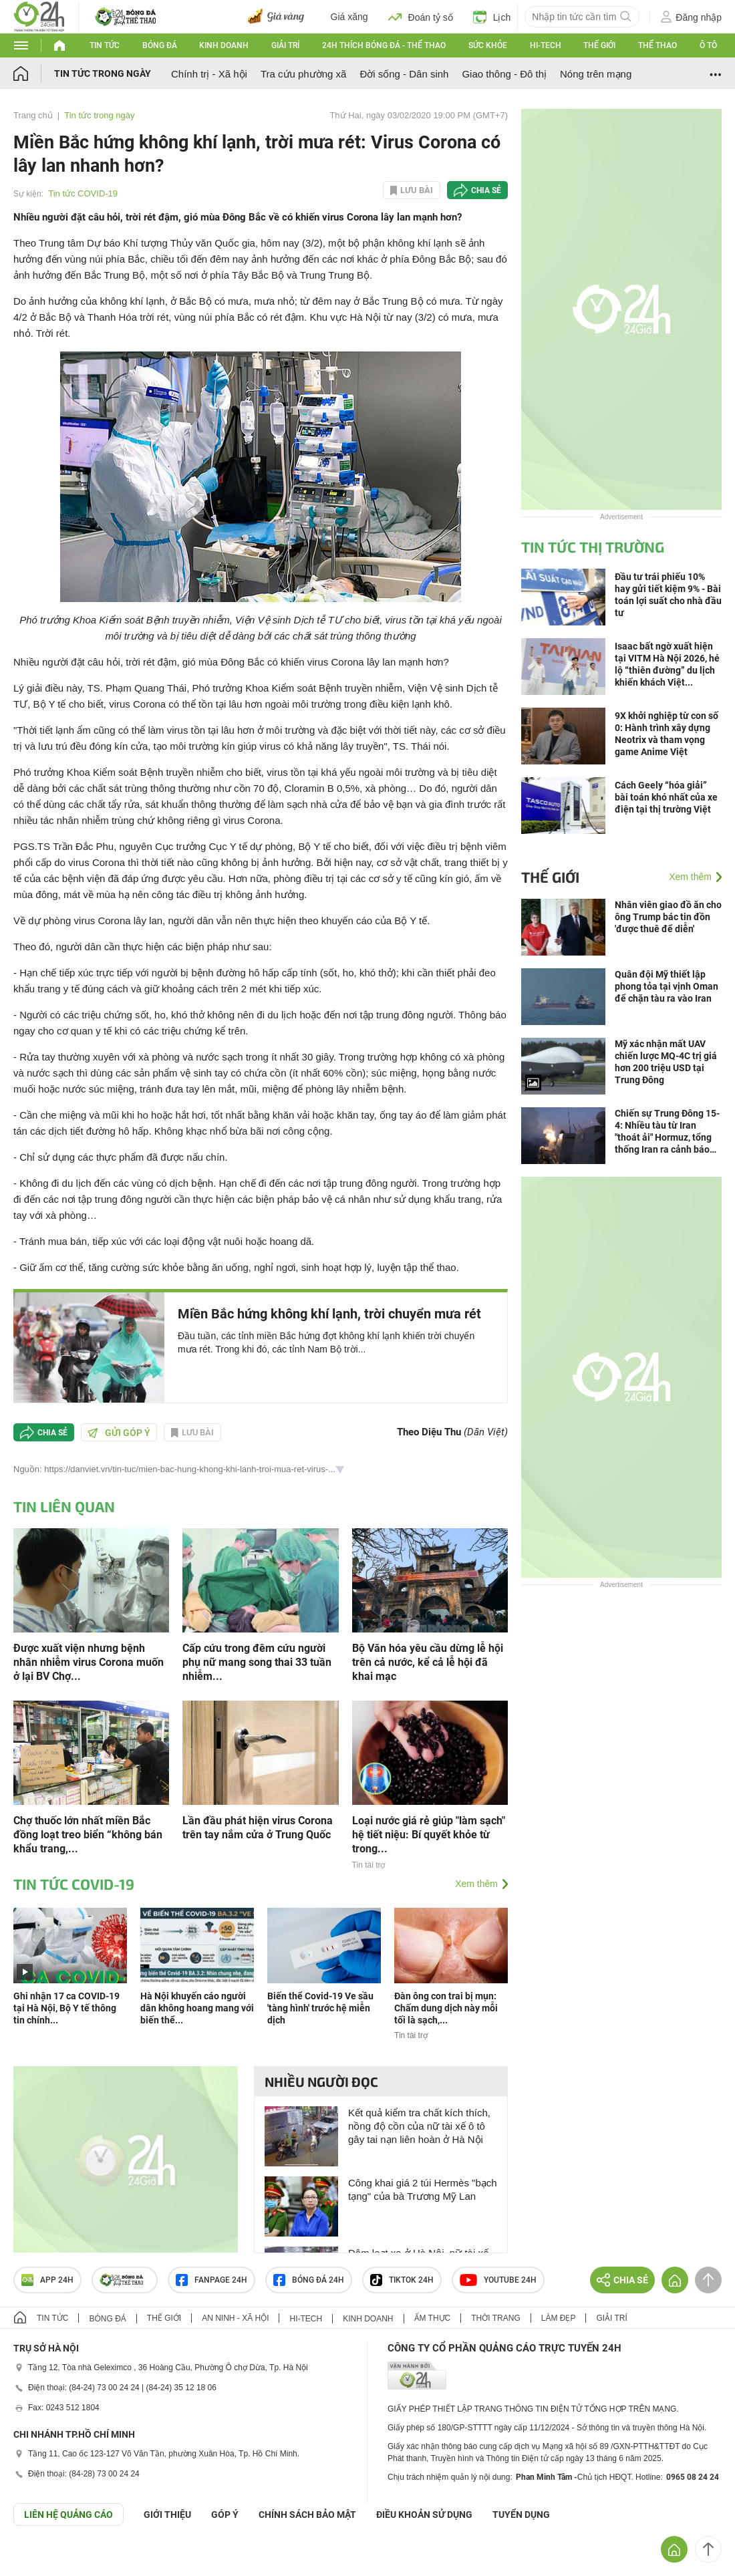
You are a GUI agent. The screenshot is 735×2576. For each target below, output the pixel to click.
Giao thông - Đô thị (504, 74)
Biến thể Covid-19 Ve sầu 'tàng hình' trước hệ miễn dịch (320, 2008)
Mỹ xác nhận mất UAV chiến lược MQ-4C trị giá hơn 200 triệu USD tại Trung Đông (666, 1061)
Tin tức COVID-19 (83, 193)
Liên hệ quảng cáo (68, 2514)
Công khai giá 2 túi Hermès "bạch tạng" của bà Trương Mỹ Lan (422, 2189)
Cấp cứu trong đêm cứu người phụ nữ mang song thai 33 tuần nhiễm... (256, 1662)
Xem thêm (476, 1883)
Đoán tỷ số (420, 16)
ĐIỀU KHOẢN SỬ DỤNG (424, 2514)
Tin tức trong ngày (102, 73)
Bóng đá (159, 45)
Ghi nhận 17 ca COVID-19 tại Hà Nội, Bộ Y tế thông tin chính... (66, 2008)
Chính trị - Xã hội (209, 74)
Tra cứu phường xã (304, 74)
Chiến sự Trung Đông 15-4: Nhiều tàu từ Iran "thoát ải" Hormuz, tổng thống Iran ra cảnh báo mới (667, 1131)
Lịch (492, 16)
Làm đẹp (558, 2318)
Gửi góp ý (119, 1432)
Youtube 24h (498, 2280)
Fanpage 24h (211, 2280)
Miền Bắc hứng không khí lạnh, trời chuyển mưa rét (329, 1314)
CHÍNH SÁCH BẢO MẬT (307, 2514)
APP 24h (47, 2280)
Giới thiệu (167, 2514)
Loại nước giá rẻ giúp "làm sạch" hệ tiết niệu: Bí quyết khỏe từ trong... (428, 1834)
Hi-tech (545, 45)
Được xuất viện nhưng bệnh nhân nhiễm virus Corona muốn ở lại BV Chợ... (88, 1662)
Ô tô (708, 45)
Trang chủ (33, 115)
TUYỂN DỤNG (521, 2514)
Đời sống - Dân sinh (403, 74)
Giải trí (285, 45)
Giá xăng (349, 16)
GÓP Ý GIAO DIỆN (39, 2559)
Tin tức (105, 45)
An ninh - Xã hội (235, 2318)
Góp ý (225, 2514)
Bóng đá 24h (308, 2280)
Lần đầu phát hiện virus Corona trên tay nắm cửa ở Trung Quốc (257, 1827)
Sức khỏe (487, 45)
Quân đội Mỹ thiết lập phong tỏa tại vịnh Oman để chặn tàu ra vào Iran (666, 986)
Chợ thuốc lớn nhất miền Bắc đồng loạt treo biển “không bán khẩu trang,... (87, 1834)
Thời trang (495, 2318)
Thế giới (599, 45)
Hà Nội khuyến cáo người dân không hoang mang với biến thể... (197, 2008)
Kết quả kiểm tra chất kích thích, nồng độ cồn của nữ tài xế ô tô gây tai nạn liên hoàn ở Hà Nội (419, 2126)
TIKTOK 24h (402, 2280)
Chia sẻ (486, 190)
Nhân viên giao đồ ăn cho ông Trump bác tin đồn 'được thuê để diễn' (668, 916)
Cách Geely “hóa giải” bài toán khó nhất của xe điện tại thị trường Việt (666, 797)
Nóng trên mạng (595, 74)
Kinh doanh (224, 45)
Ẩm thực (432, 2318)
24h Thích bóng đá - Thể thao (384, 45)
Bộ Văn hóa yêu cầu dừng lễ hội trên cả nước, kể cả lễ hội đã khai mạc (427, 1662)
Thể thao (657, 45)
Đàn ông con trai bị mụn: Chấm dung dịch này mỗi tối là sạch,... (446, 2008)
